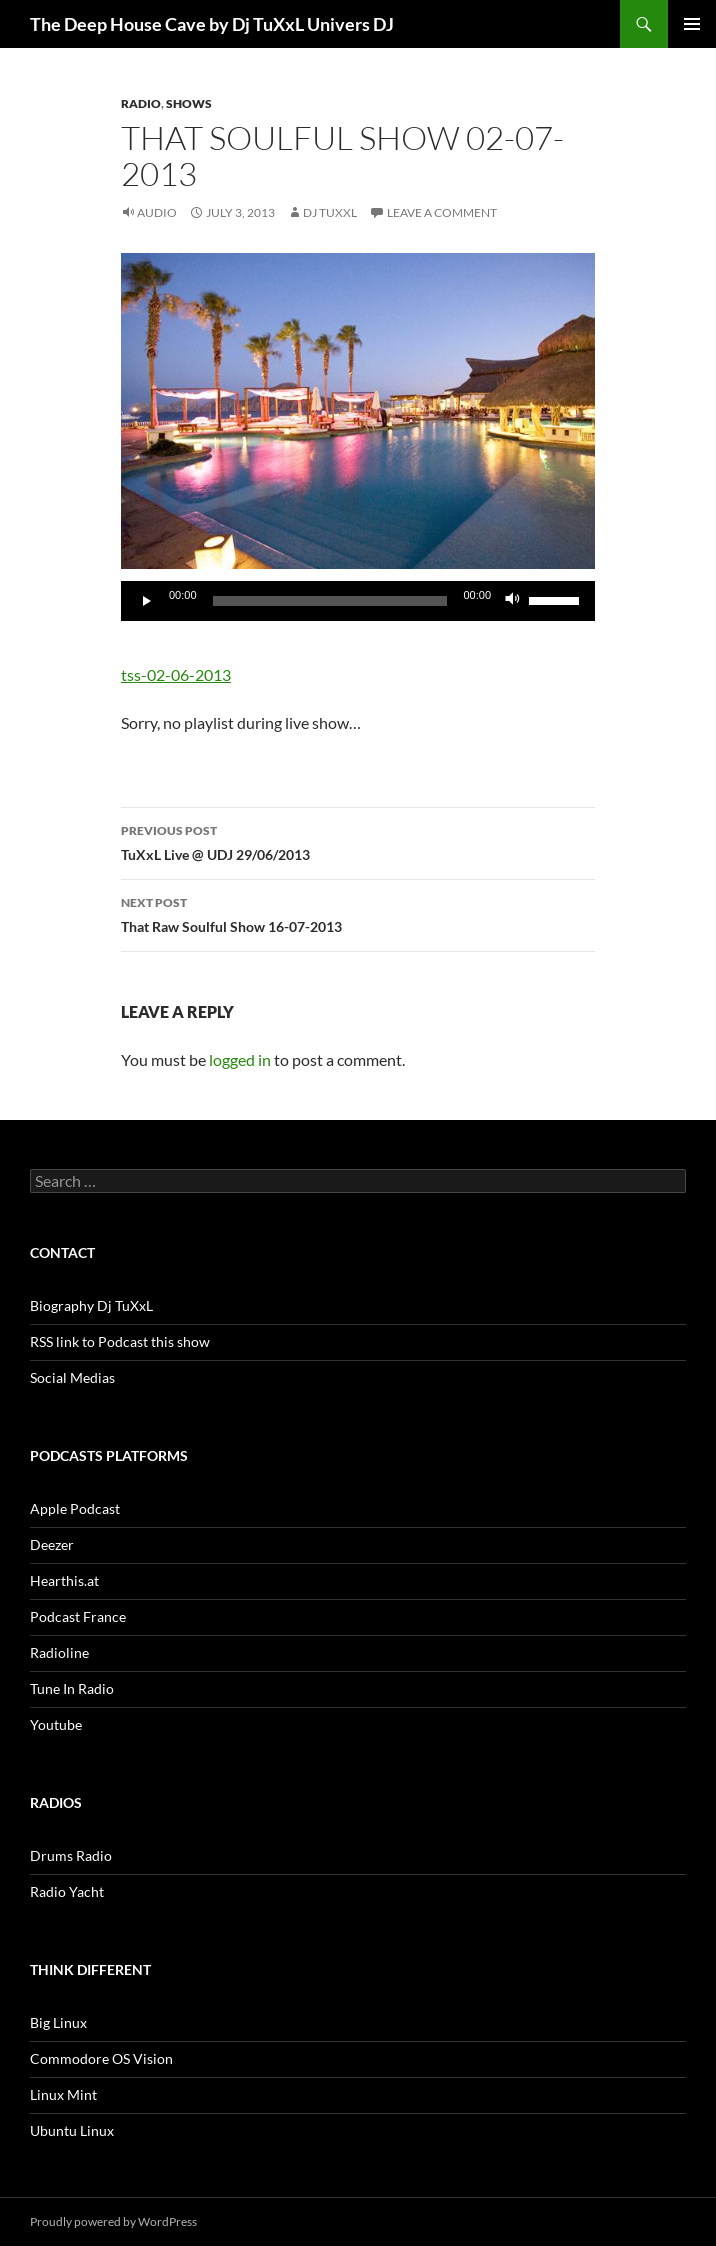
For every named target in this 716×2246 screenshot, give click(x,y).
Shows (189, 103)
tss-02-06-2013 (176, 674)
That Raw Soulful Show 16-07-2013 (358, 913)
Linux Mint (63, 2094)
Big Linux (58, 2022)
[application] (358, 601)
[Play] (147, 601)
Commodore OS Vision (101, 2058)
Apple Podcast (75, 1508)
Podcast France (78, 1616)
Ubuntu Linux (72, 2130)
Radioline (59, 1652)
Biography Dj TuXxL (91, 1305)
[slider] (330, 601)
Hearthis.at (64, 1580)
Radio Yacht (67, 1891)
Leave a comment (442, 212)
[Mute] (513, 601)
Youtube (56, 1724)
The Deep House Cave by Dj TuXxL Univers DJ (212, 24)
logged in (240, 1059)
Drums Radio (71, 1855)
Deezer (52, 1544)
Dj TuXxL (330, 212)
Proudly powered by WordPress (113, 2221)
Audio (157, 212)
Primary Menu (692, 24)
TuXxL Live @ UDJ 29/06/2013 (358, 841)
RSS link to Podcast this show (120, 1341)
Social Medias (72, 1377)
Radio (141, 103)
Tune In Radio (72, 1688)
